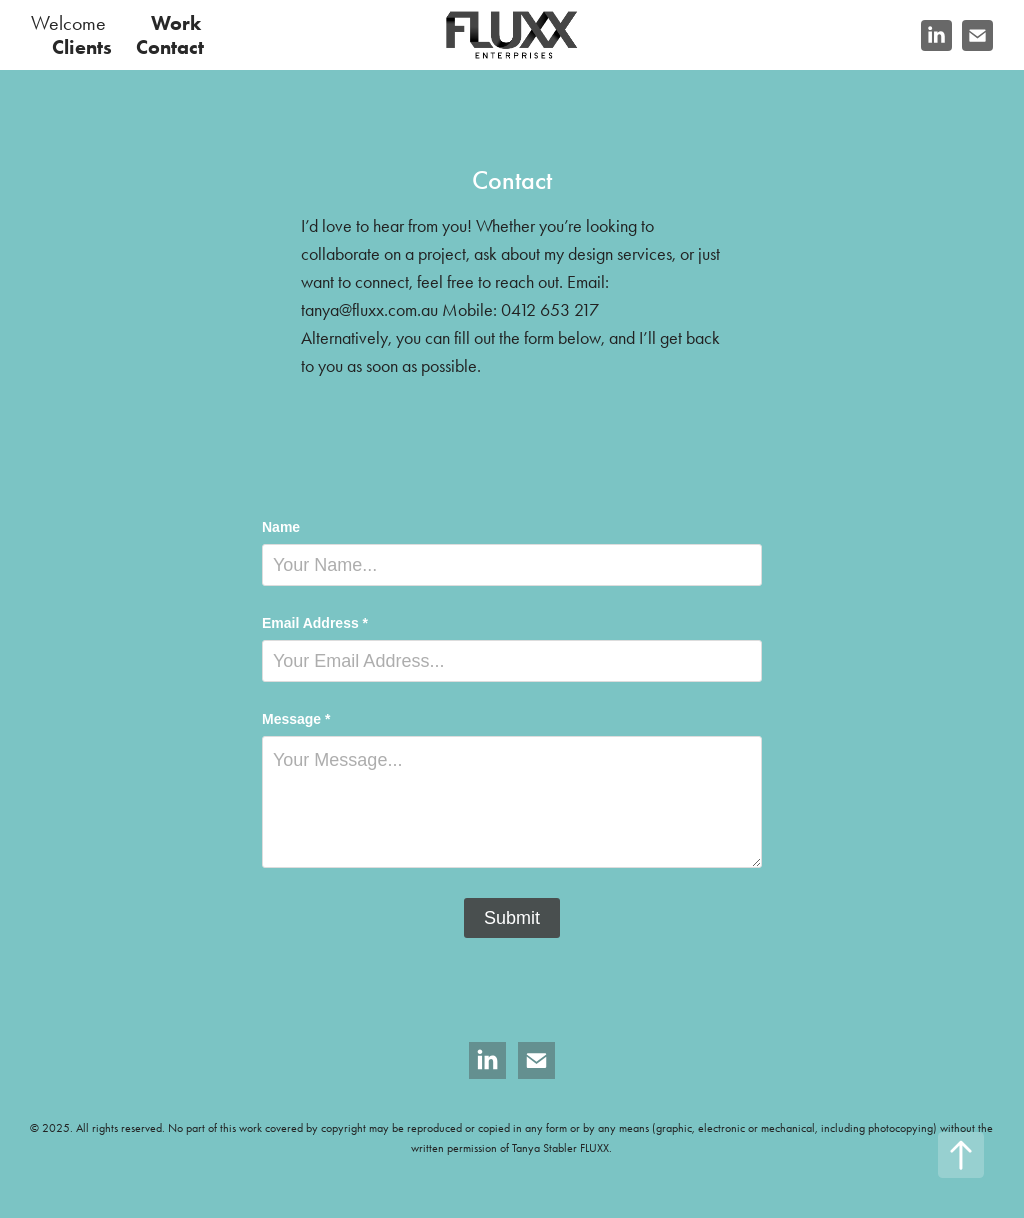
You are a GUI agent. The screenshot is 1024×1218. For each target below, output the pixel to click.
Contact (170, 47)
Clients (82, 47)
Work (176, 23)
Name (281, 527)
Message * (296, 719)
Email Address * (315, 623)
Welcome (68, 23)
